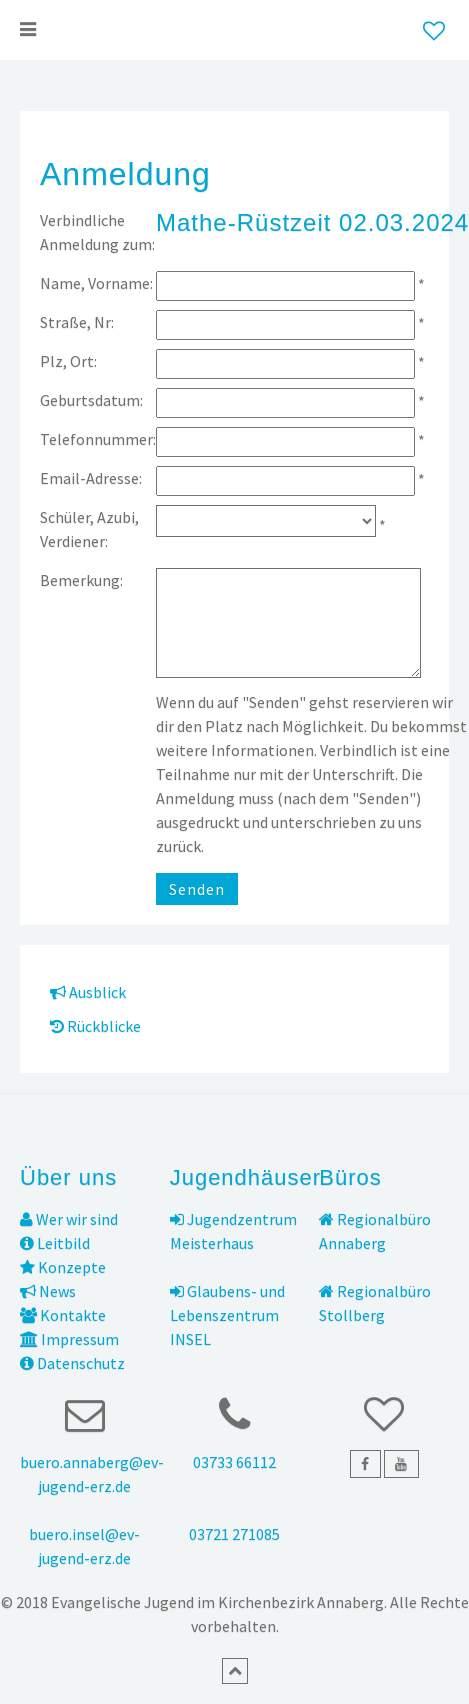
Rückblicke (95, 1026)
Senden (197, 889)
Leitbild (55, 1243)
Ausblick (88, 992)
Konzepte (63, 1267)
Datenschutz (72, 1363)
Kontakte (63, 1315)
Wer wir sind (69, 1219)
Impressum (69, 1339)
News (48, 1291)
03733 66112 (234, 1462)
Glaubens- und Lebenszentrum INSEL (227, 1315)
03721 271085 (234, 1534)
